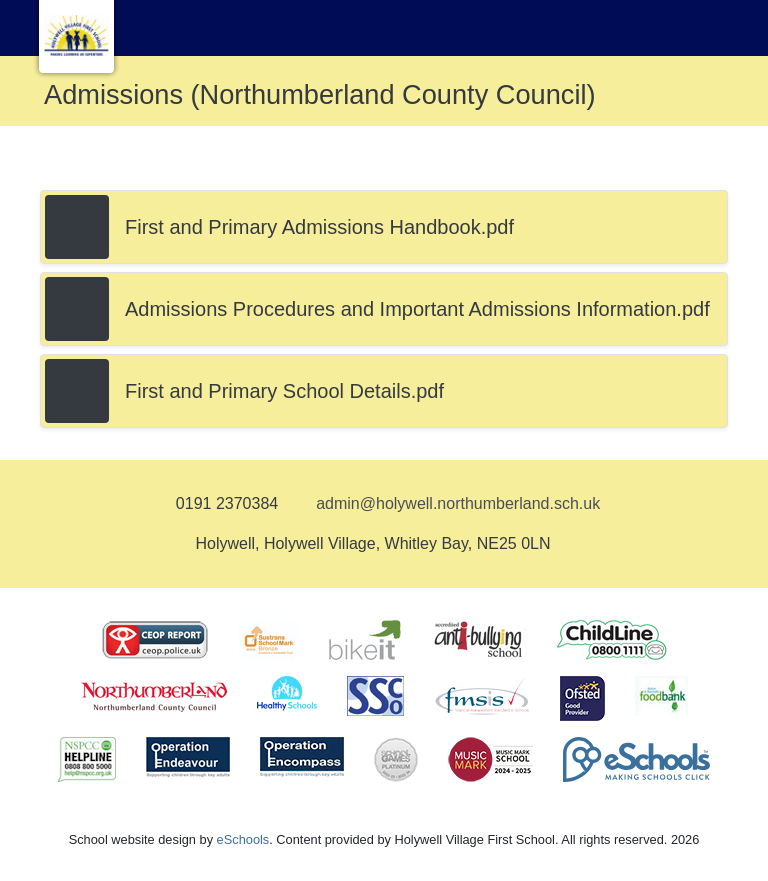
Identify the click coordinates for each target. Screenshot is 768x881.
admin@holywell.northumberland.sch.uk (458, 503)
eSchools (243, 839)
